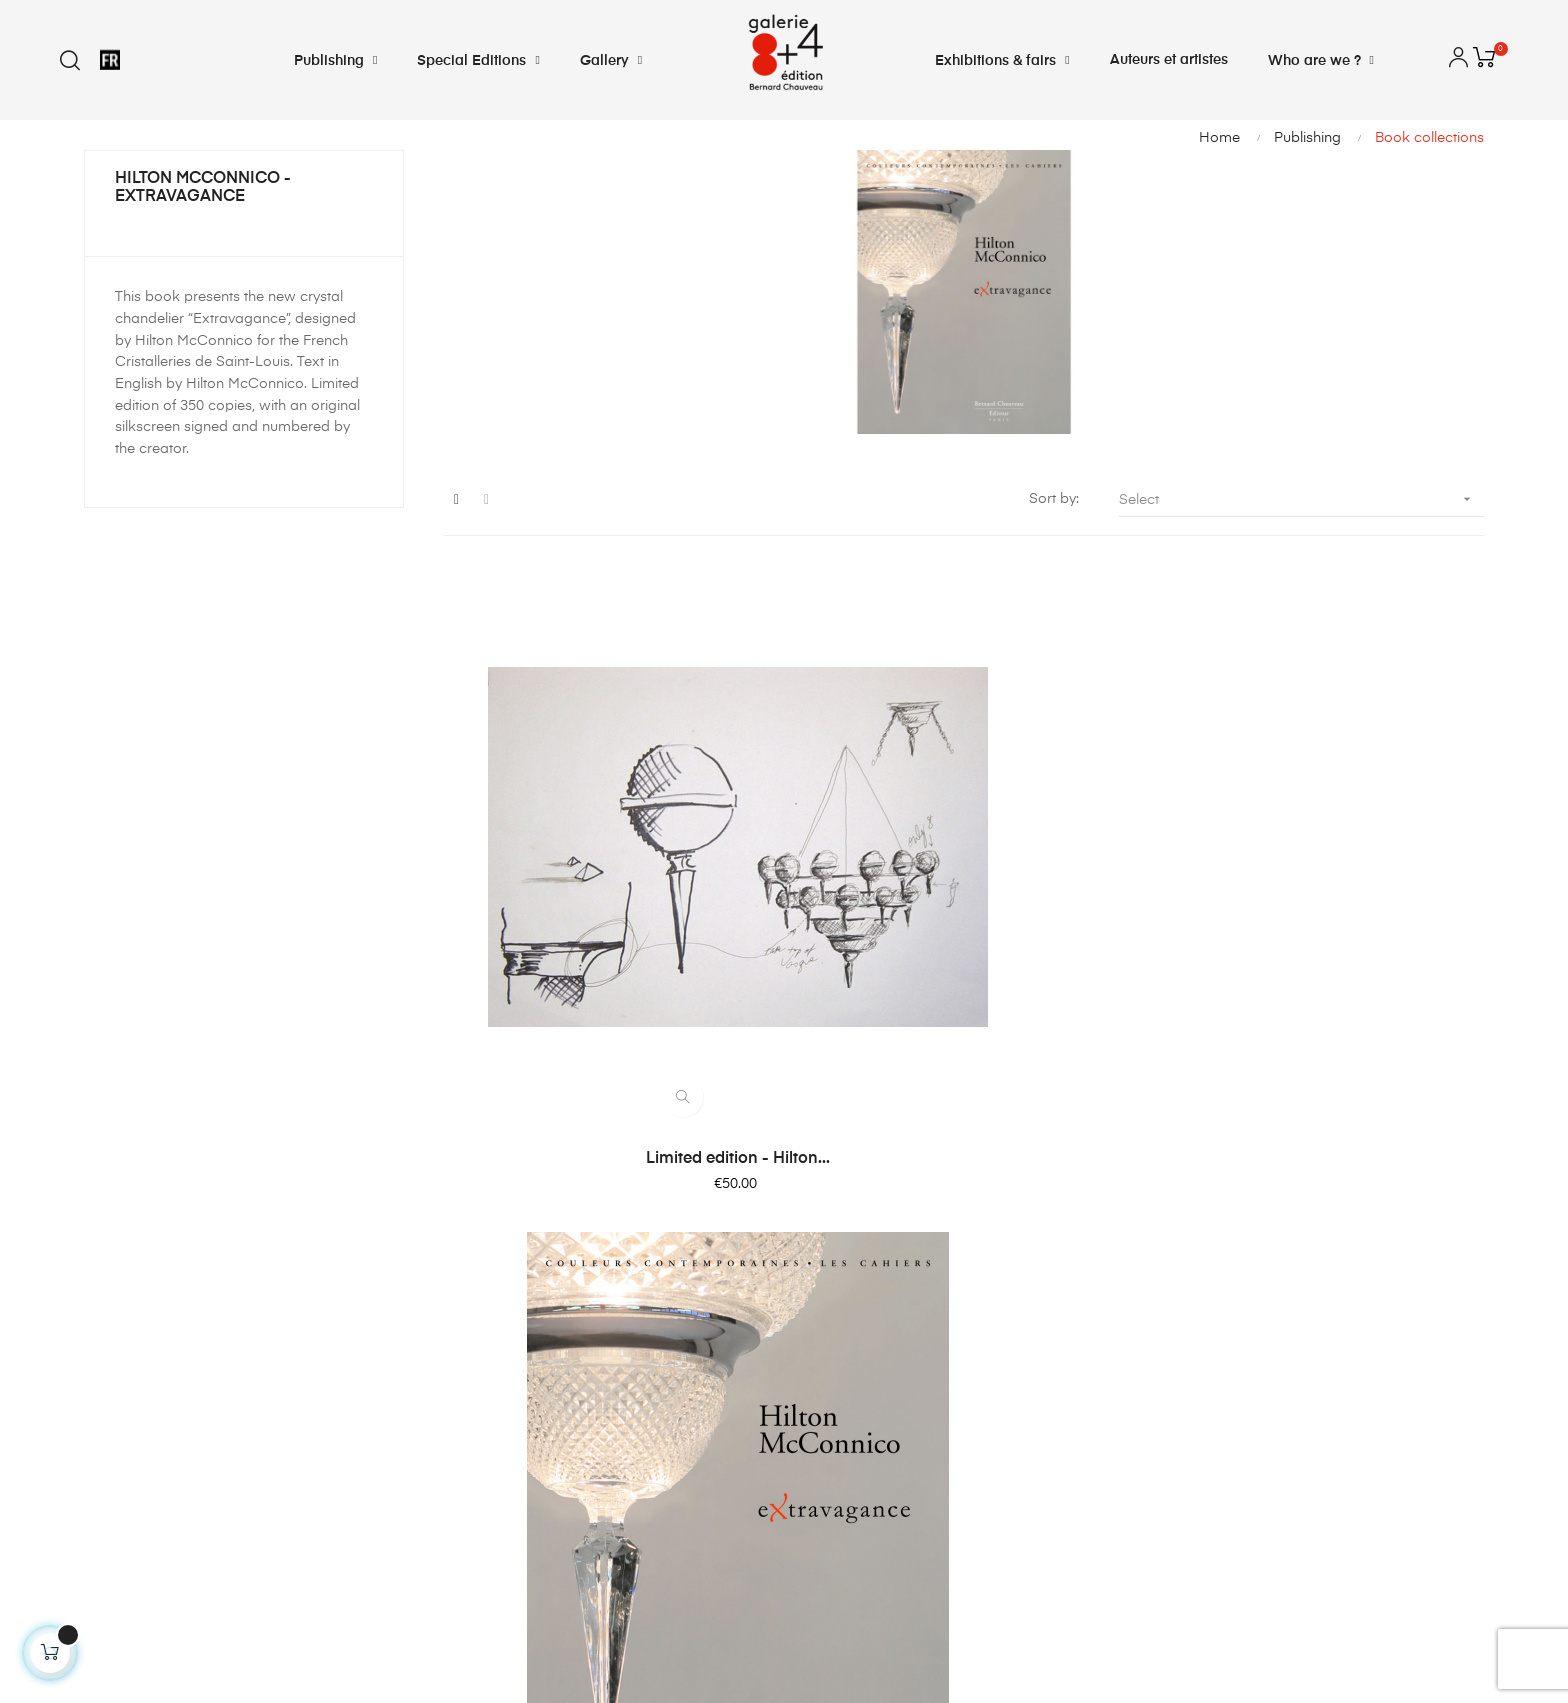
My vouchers (486, 1397)
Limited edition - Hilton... (604, 957)
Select (1301, 499)
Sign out (471, 1433)
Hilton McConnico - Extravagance (203, 188)
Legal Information (863, 1361)
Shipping (833, 1289)
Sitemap (832, 1433)
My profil (472, 1361)
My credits (478, 1289)
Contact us (840, 1253)
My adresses (486, 1325)
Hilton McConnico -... (963, 957)
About (824, 1397)
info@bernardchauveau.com (179, 1507)
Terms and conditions (876, 1325)
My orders (477, 1253)
